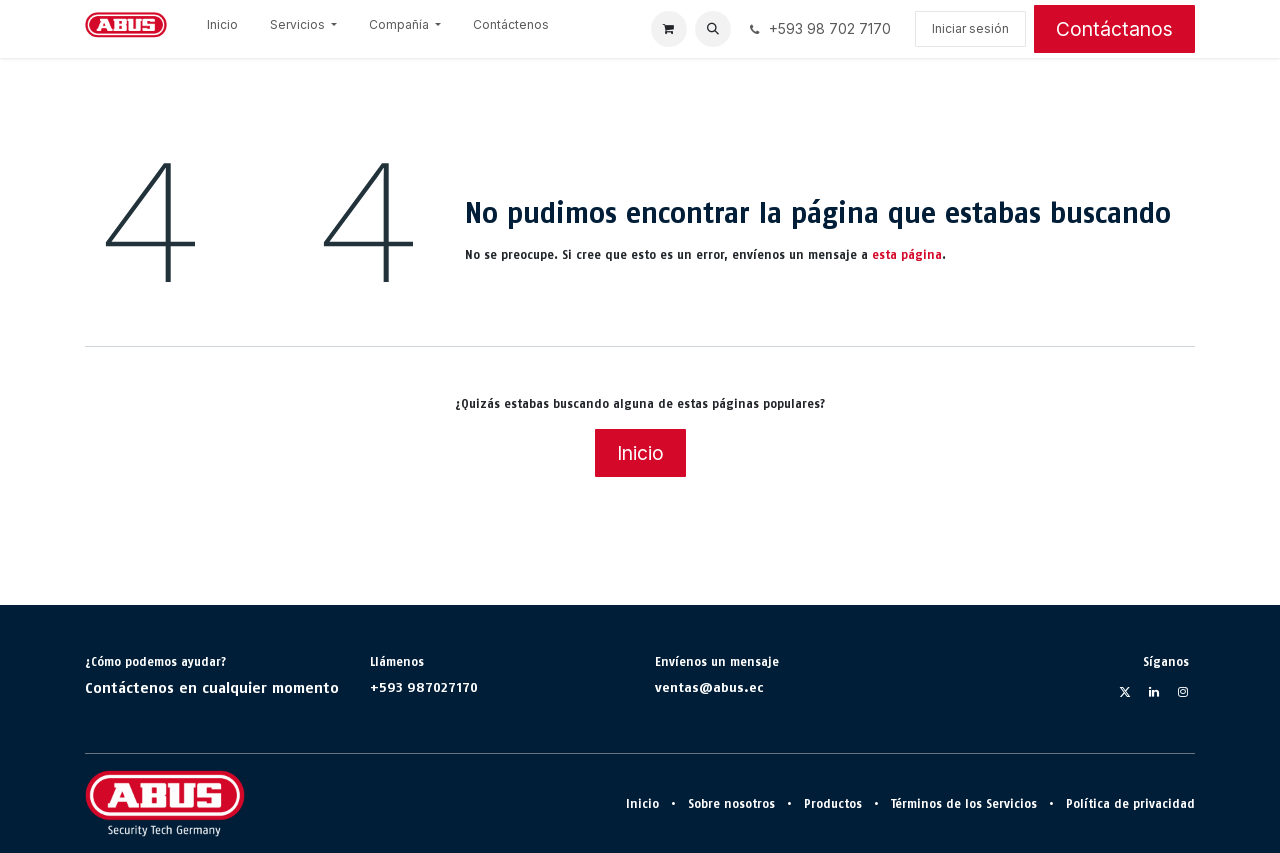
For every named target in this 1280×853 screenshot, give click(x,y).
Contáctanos (1114, 29)
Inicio (640, 453)
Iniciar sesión (970, 28)
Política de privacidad (1130, 804)
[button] (713, 29)
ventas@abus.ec (709, 687)
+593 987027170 (424, 687)
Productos (833, 804)
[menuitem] (222, 29)
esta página (907, 255)
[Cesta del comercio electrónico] (669, 29)
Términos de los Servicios (964, 804)
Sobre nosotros (731, 804)
